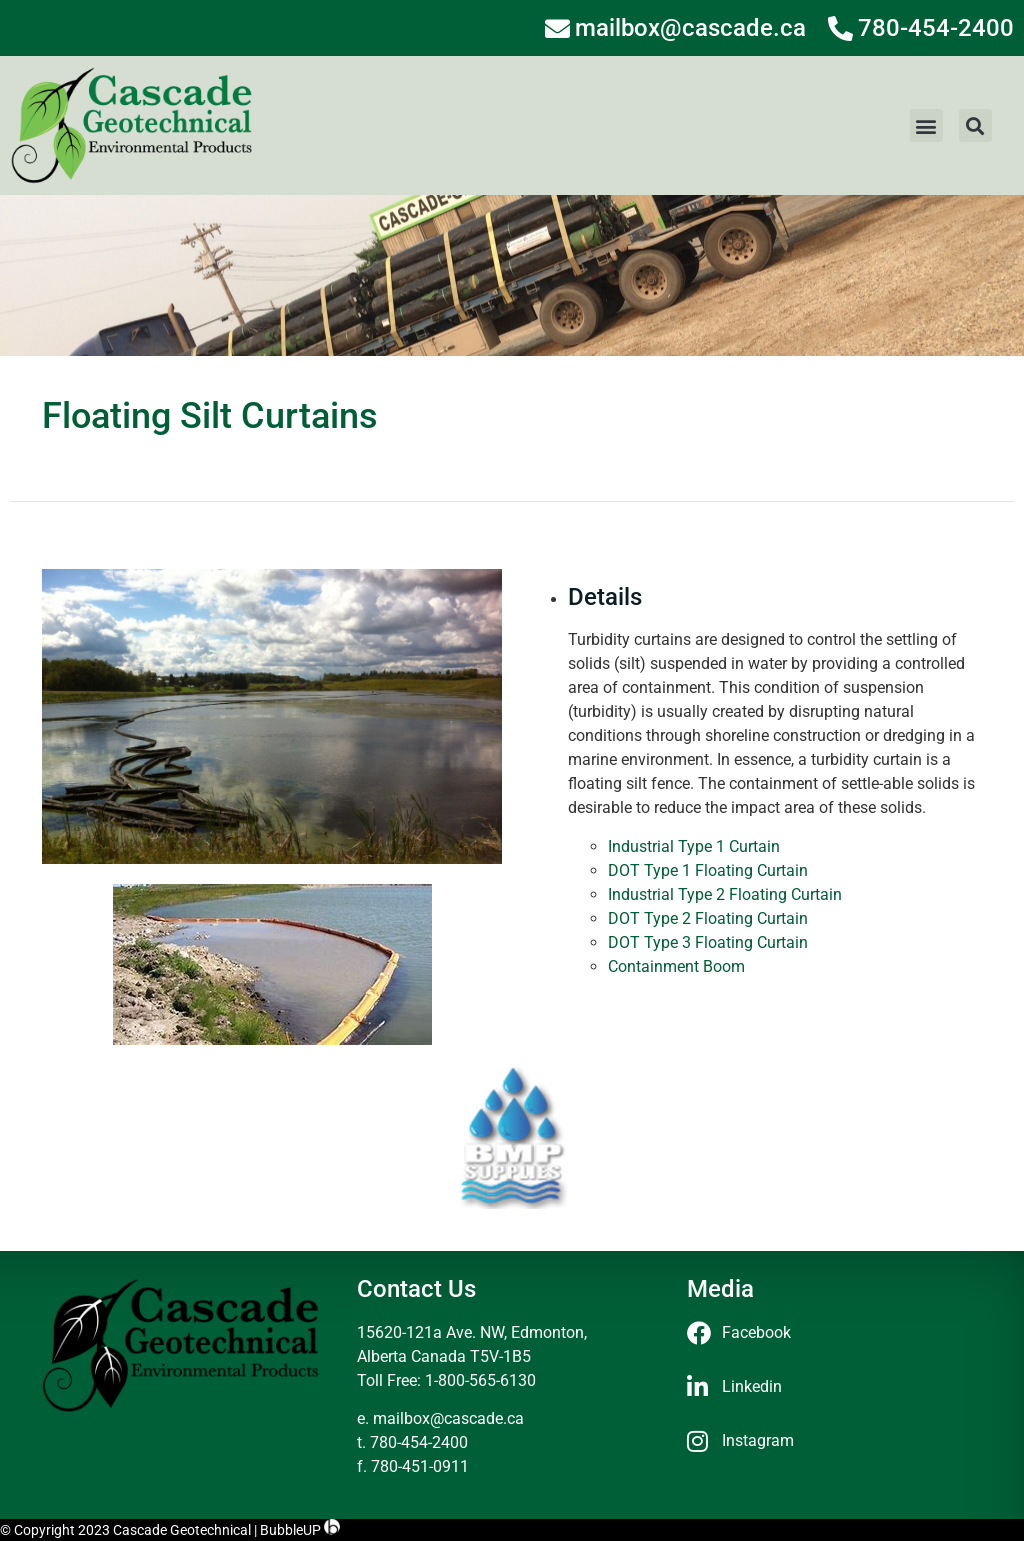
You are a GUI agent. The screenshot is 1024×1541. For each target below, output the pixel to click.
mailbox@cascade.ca (448, 1418)
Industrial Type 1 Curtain (694, 846)
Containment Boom (676, 966)
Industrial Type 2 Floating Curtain (725, 894)
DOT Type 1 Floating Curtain (708, 870)
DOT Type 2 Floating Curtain (708, 918)
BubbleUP (290, 1530)
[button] (926, 125)
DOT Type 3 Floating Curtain (708, 942)
